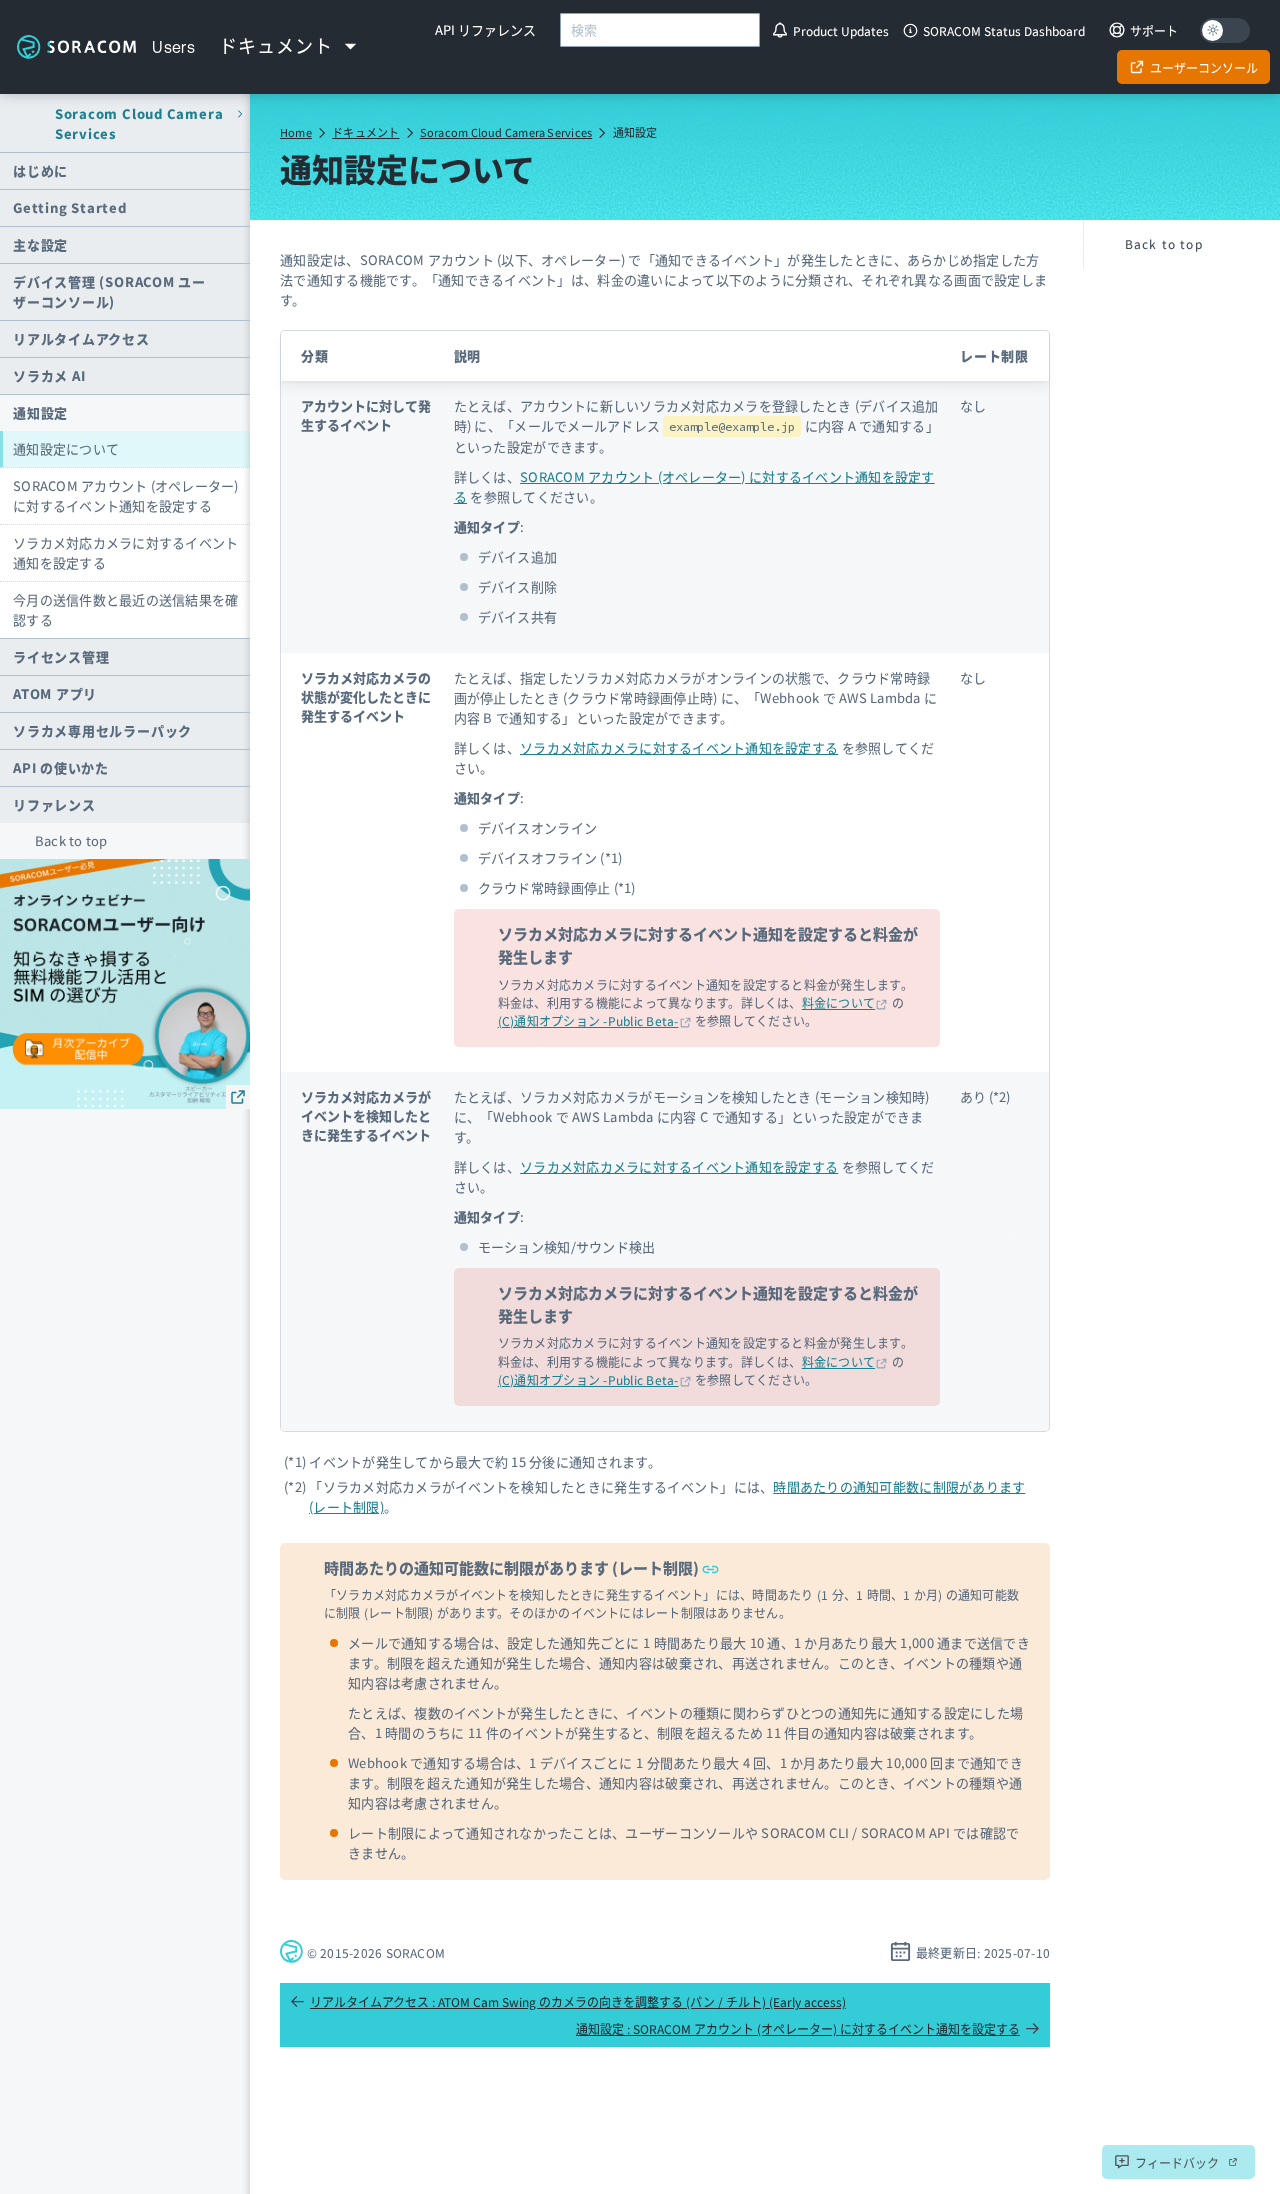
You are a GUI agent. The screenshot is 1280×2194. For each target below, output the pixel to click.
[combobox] (660, 30)
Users (173, 47)
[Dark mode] (1225, 30)
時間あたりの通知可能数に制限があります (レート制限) (521, 1567)
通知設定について (66, 448)
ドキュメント (365, 132)
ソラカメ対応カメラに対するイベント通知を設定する (125, 552)
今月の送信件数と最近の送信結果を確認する (125, 609)
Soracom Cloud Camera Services (506, 132)
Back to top (71, 840)
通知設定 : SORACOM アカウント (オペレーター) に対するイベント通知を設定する (808, 2028)
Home (296, 132)
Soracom (76, 46)
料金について (838, 1002)
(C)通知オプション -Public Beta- (588, 1020)
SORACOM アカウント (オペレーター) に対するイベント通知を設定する (126, 495)
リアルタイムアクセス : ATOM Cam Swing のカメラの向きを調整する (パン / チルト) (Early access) (568, 2001)
